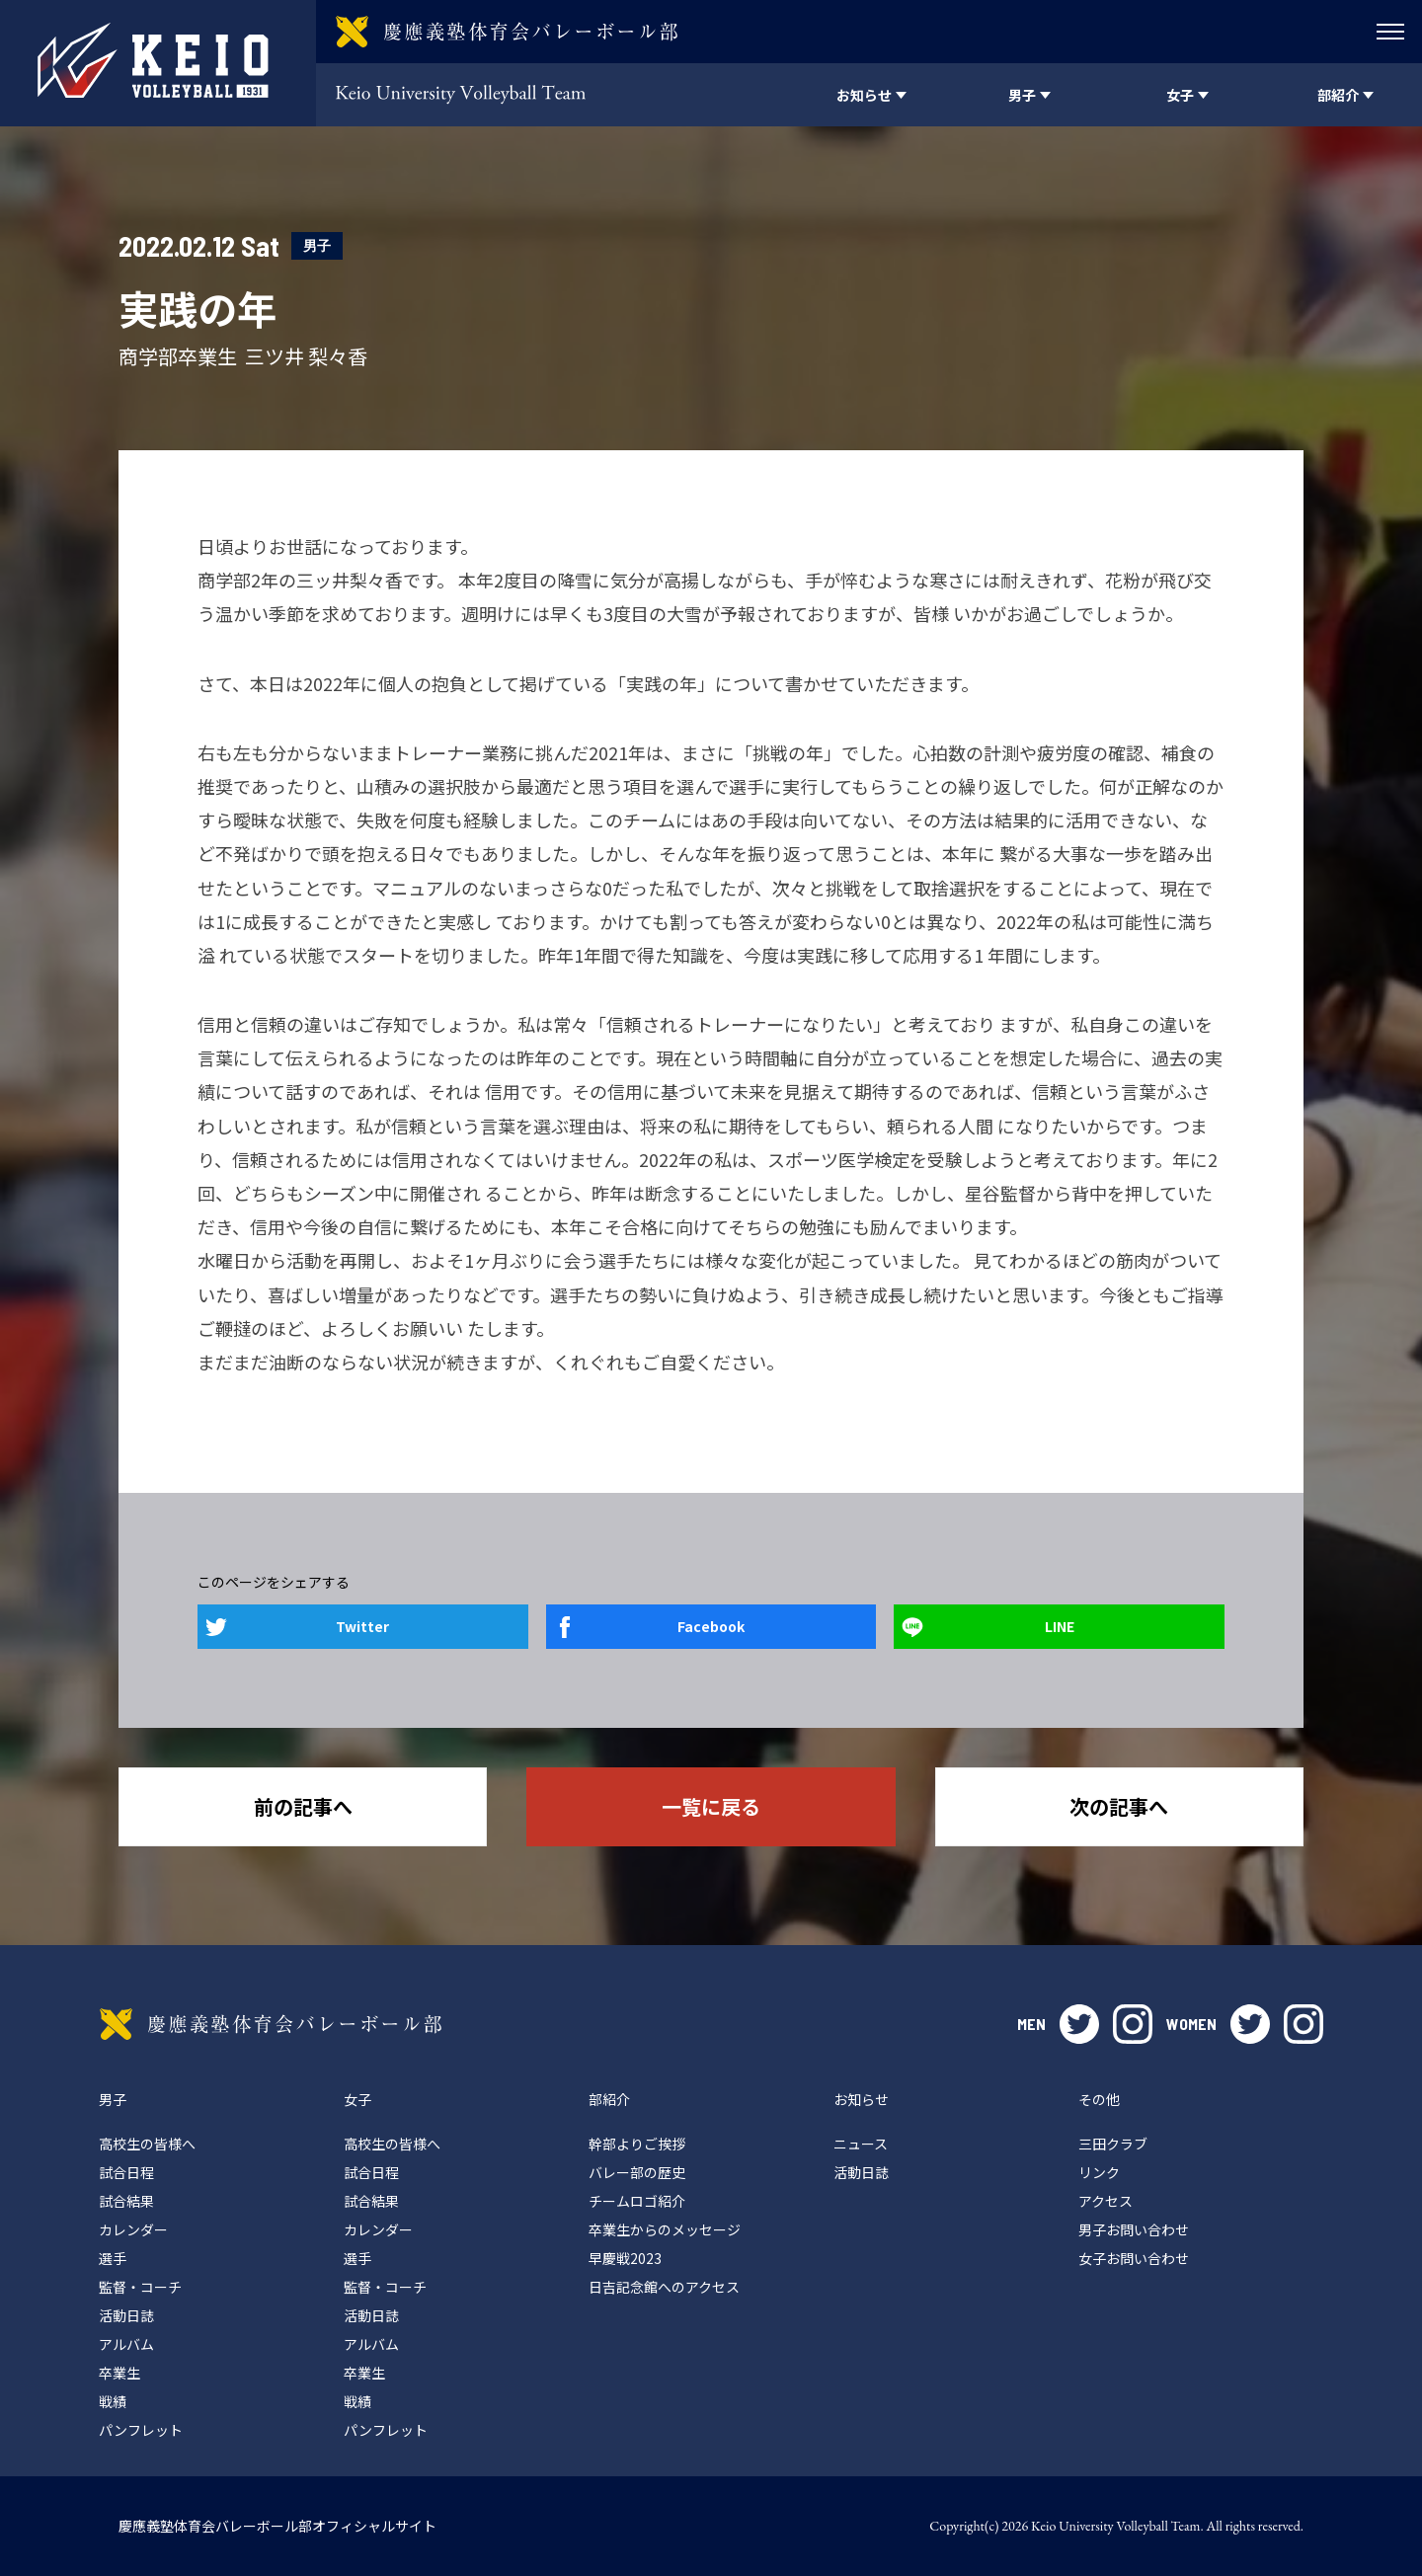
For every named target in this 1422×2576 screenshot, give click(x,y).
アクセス (1105, 2201)
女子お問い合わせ (1133, 2258)
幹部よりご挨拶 (637, 2143)
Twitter (362, 1626)
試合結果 (126, 2201)
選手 (112, 2258)
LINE (1059, 1626)
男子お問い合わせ (1133, 2229)
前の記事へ (303, 1806)
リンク (1099, 2172)
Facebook (711, 1626)
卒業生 (119, 2372)
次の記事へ (1118, 1806)
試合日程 (126, 2172)
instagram (1132, 2024)
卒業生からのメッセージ (665, 2229)
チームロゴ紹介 (637, 2201)
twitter (1079, 2024)
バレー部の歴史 (637, 2172)
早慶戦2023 (625, 2258)
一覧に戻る (711, 1806)
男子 (317, 245)
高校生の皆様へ (147, 2143)
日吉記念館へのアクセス (664, 2287)
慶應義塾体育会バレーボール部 (270, 2024)
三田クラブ (1112, 2143)
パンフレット (141, 2430)
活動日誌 (126, 2315)
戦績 (112, 2401)
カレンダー (133, 2229)
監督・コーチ (140, 2287)
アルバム (126, 2344)
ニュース (860, 2143)
